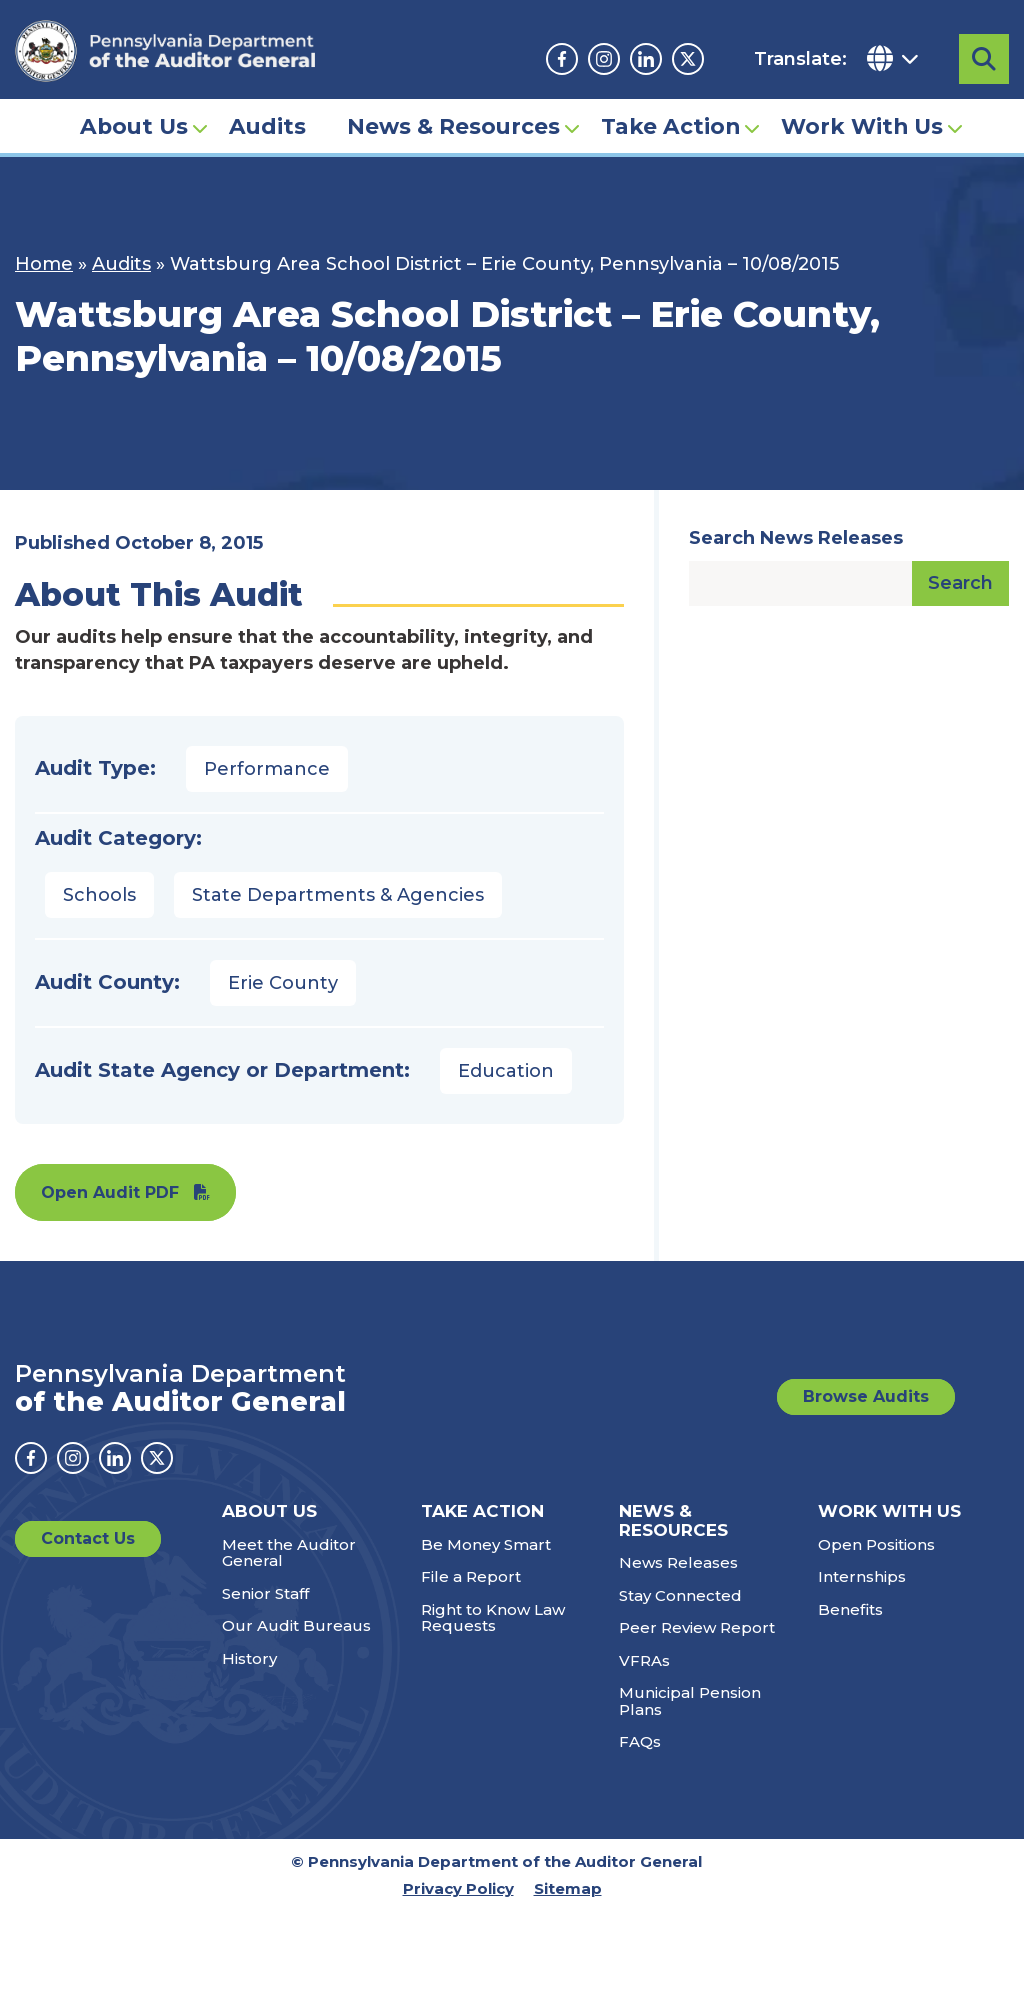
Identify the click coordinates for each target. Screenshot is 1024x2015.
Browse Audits (866, 1396)
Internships (862, 1576)
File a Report (471, 1576)
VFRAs (644, 1660)
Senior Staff (265, 1593)
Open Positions (876, 1544)
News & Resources (453, 126)
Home (44, 264)
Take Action (670, 126)
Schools (99, 895)
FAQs (640, 1741)
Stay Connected (680, 1595)
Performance (267, 769)
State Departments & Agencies (338, 895)
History (249, 1658)
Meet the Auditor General (289, 1553)
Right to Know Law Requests (493, 1618)
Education (506, 1071)
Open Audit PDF (110, 1192)
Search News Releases (796, 538)
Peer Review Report (697, 1627)
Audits (267, 126)
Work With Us (862, 126)
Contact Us (88, 1538)
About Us (134, 126)
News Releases (678, 1562)
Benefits (850, 1609)
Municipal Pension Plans (690, 1701)
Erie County (283, 983)
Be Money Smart (486, 1544)
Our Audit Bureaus (296, 1625)
